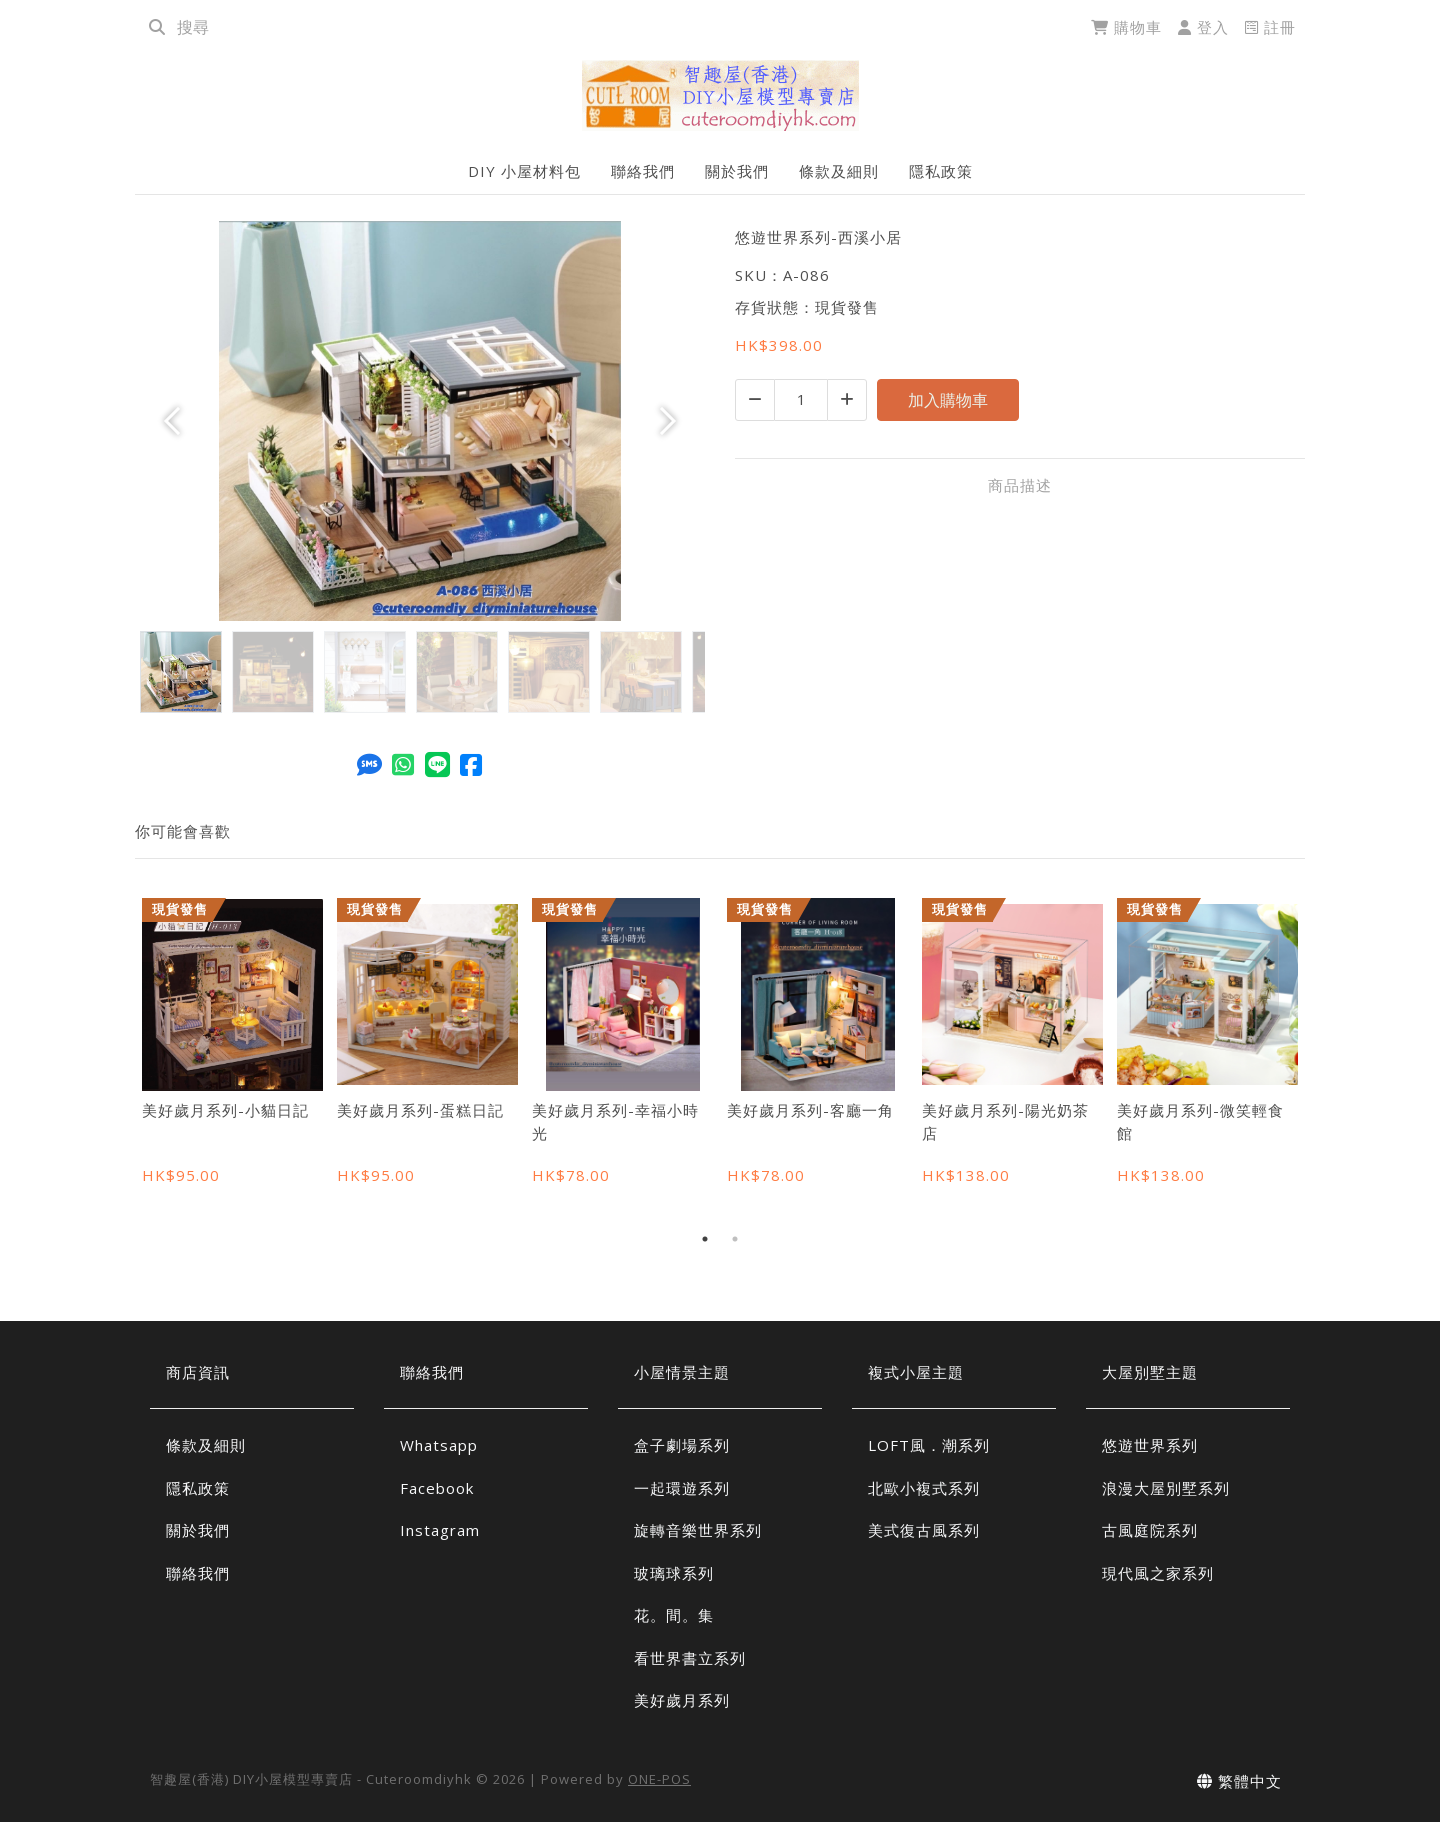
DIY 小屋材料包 (524, 171)
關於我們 (737, 171)
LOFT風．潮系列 (929, 1445)
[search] (157, 27)
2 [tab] (735, 1239)
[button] (178, 421)
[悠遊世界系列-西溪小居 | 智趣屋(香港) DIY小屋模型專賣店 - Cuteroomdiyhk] (720, 95)
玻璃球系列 (674, 1573)
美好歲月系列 (682, 1700)
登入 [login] (1203, 27)
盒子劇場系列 (682, 1445)
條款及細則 (839, 171)
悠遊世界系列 (1150, 1445)
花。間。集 (674, 1615)
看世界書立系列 (690, 1658)
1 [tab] (705, 1239)
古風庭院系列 (1150, 1530)
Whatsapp (439, 1445)
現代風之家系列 (1158, 1573)
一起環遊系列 (682, 1488)
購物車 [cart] (1126, 27)
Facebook (437, 1488)
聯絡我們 (643, 171)
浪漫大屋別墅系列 (1166, 1488)
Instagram (440, 1530)
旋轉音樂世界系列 (698, 1530)
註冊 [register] (1270, 27)
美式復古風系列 (924, 1530)
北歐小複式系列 (924, 1488)
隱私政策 (941, 171)
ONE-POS (659, 1779)
